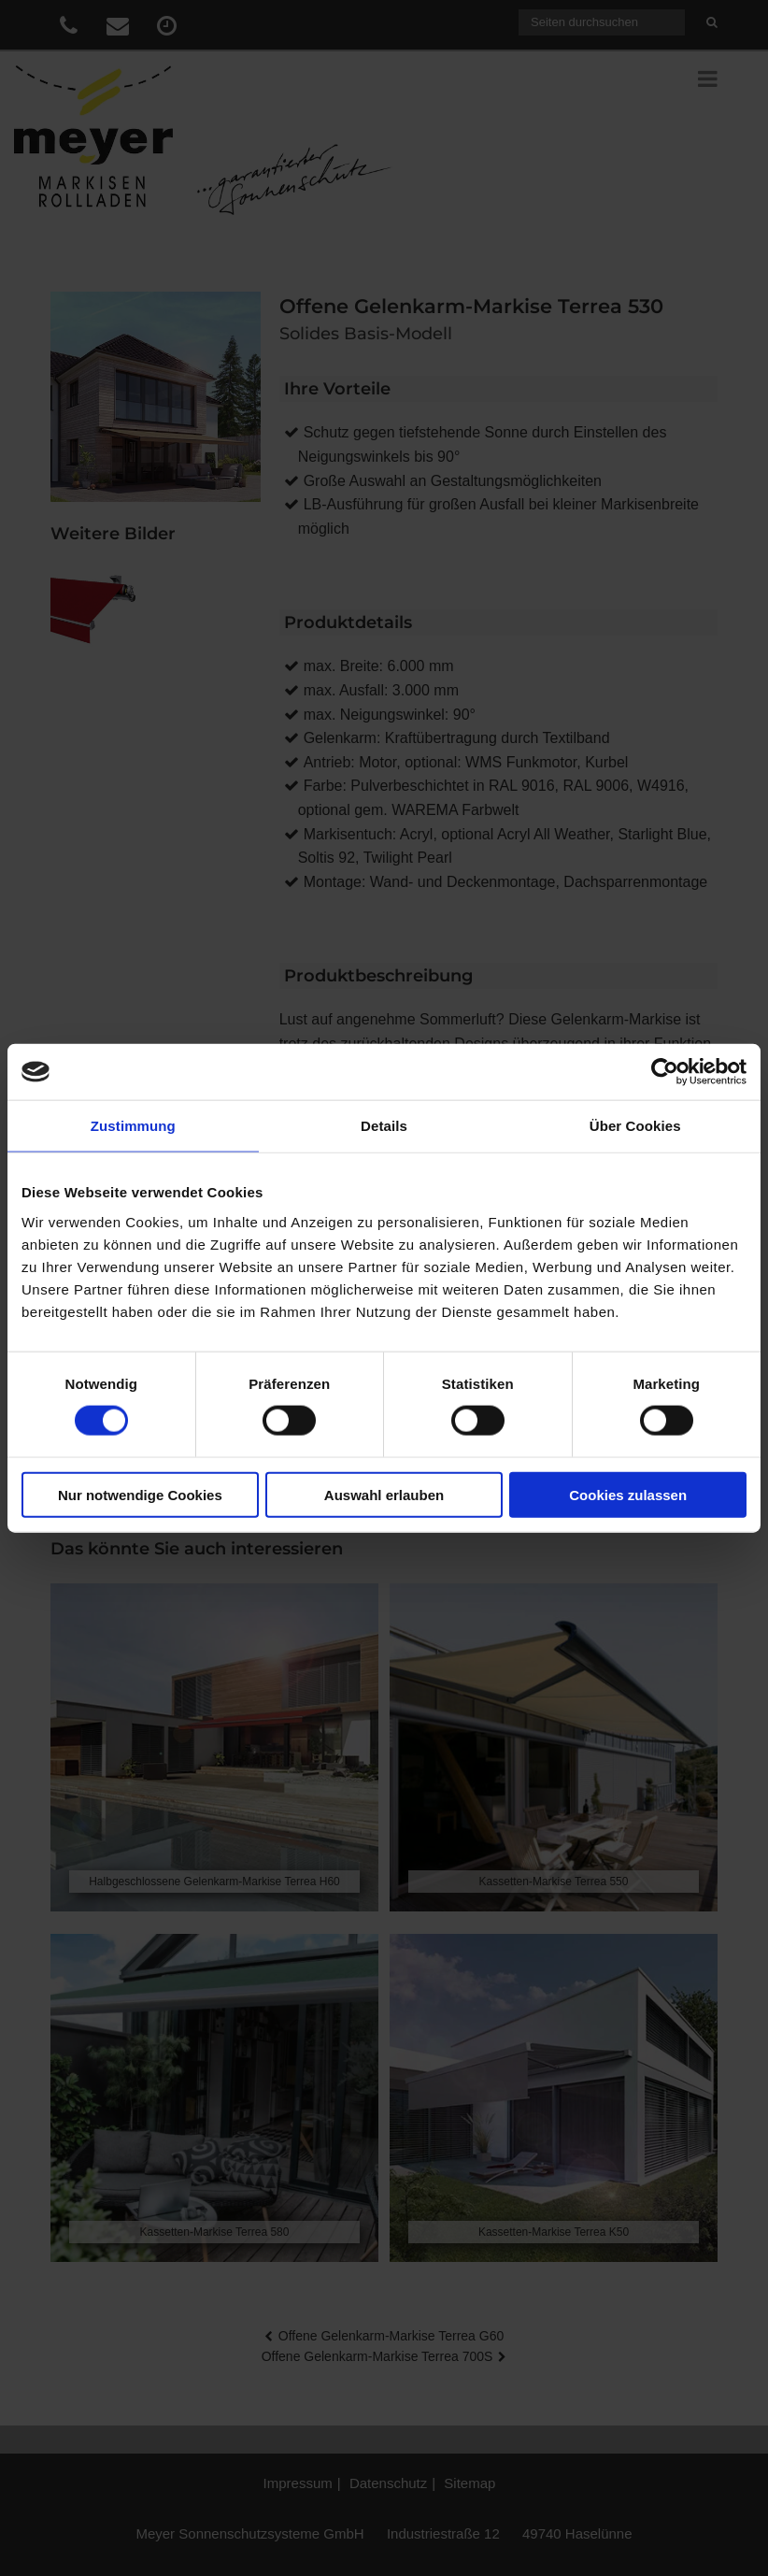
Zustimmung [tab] (133, 1126)
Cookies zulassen (628, 1494)
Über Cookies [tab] (635, 1126)
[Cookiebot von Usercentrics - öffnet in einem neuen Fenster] (665, 1072)
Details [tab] (384, 1126)
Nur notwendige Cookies (140, 1494)
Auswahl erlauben (384, 1494)
